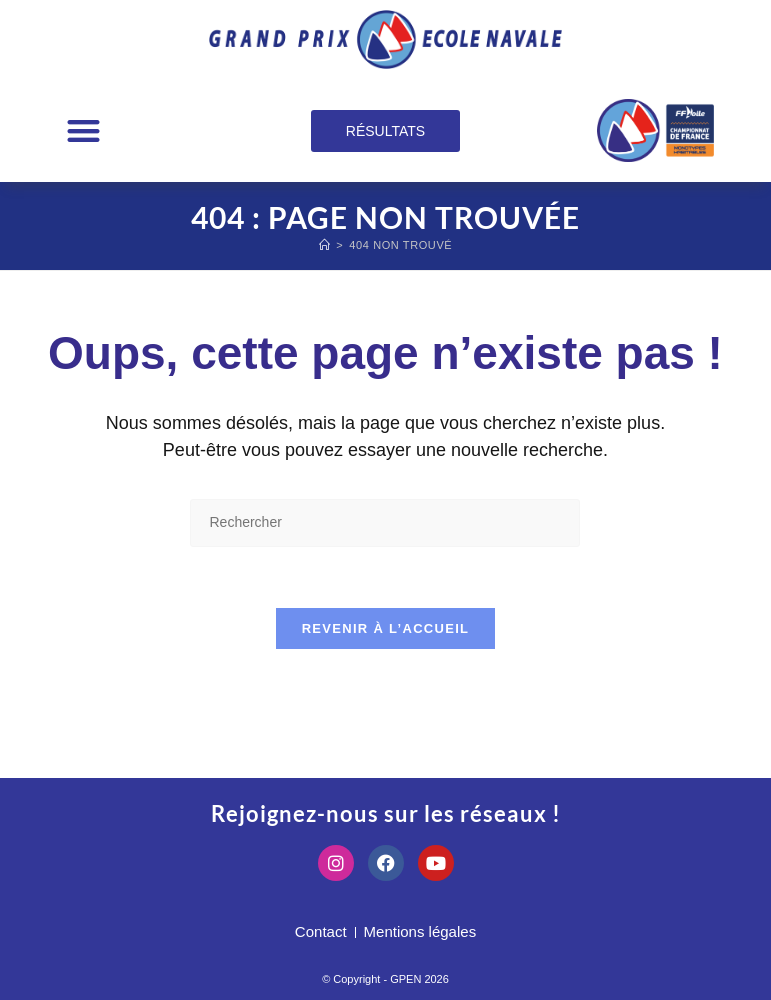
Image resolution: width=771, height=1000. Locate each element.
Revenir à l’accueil (386, 628)
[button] (83, 130)
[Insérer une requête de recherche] (385, 522)
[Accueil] (325, 245)
